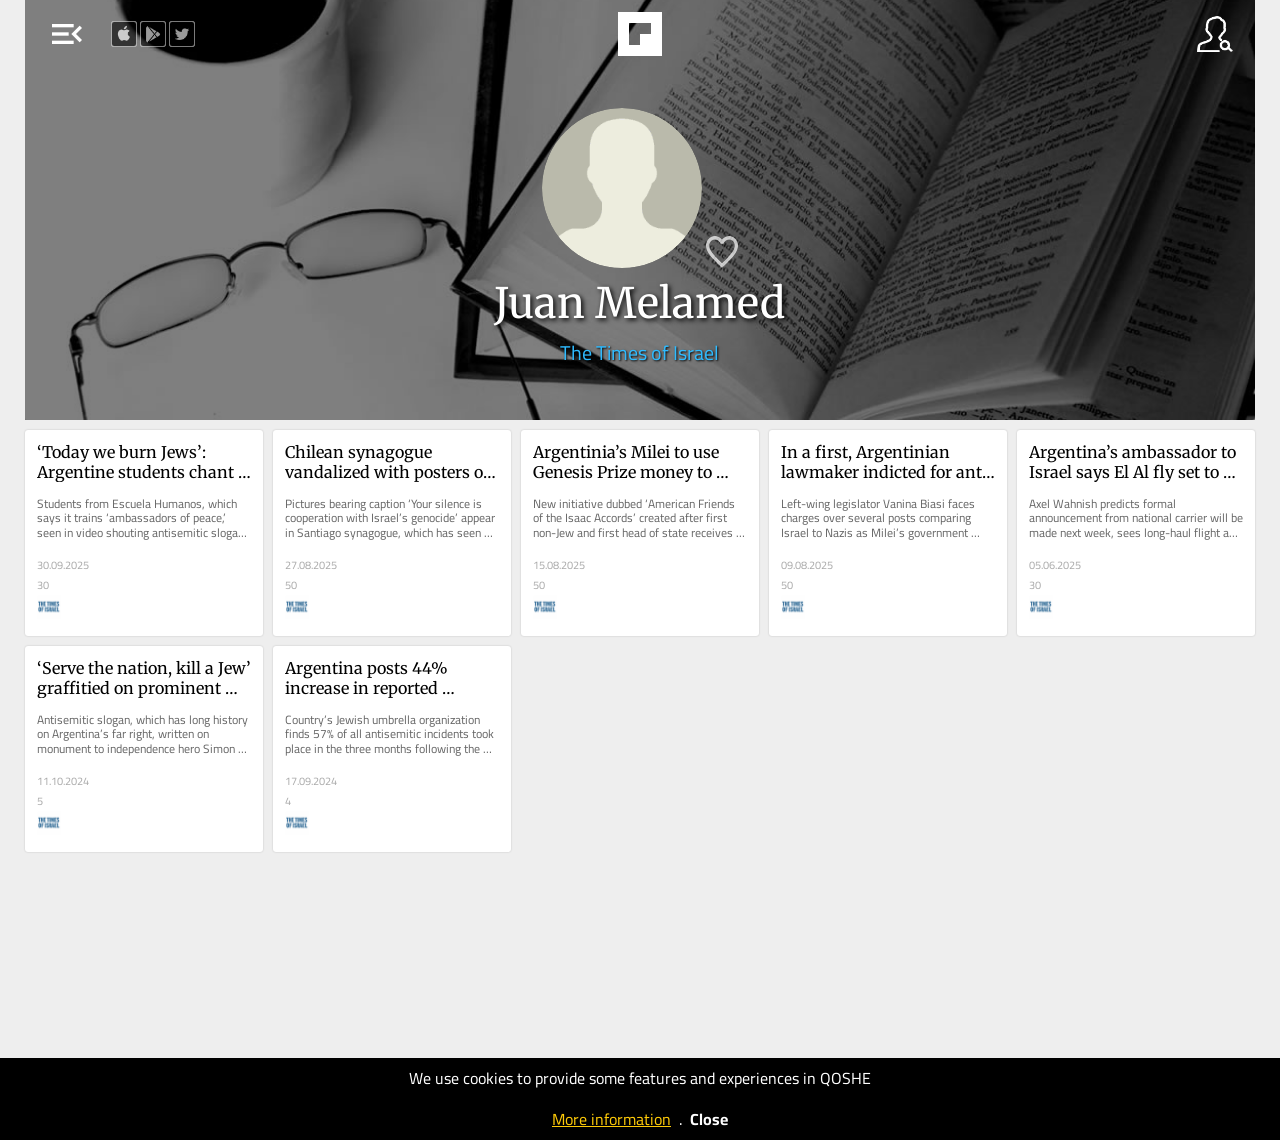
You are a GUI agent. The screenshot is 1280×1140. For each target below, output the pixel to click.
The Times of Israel (639, 352)
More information (611, 1119)
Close (709, 1119)
